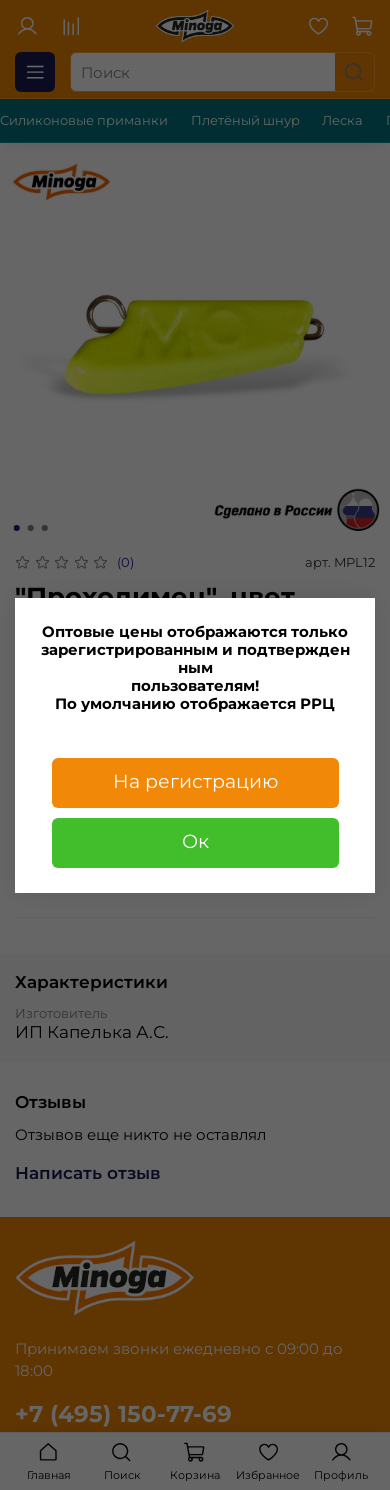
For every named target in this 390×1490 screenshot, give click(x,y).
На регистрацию (195, 781)
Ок (195, 841)
